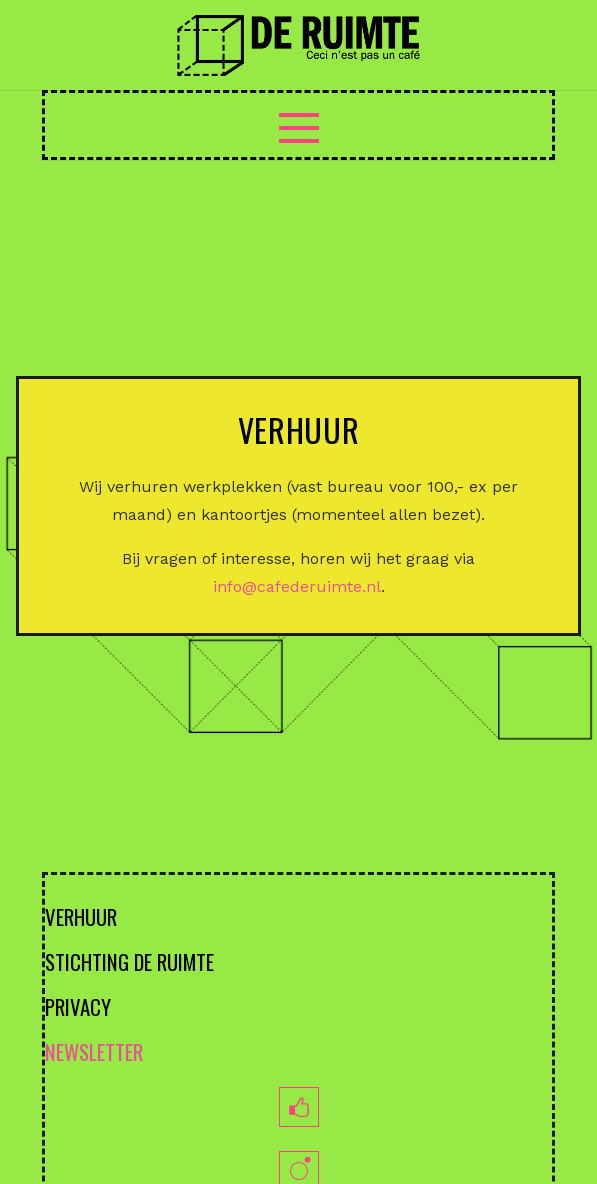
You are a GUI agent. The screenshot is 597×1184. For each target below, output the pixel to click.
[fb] (298, 1107)
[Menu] (299, 128)
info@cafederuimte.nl (297, 586)
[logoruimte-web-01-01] (298, 45)
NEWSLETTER (94, 1051)
